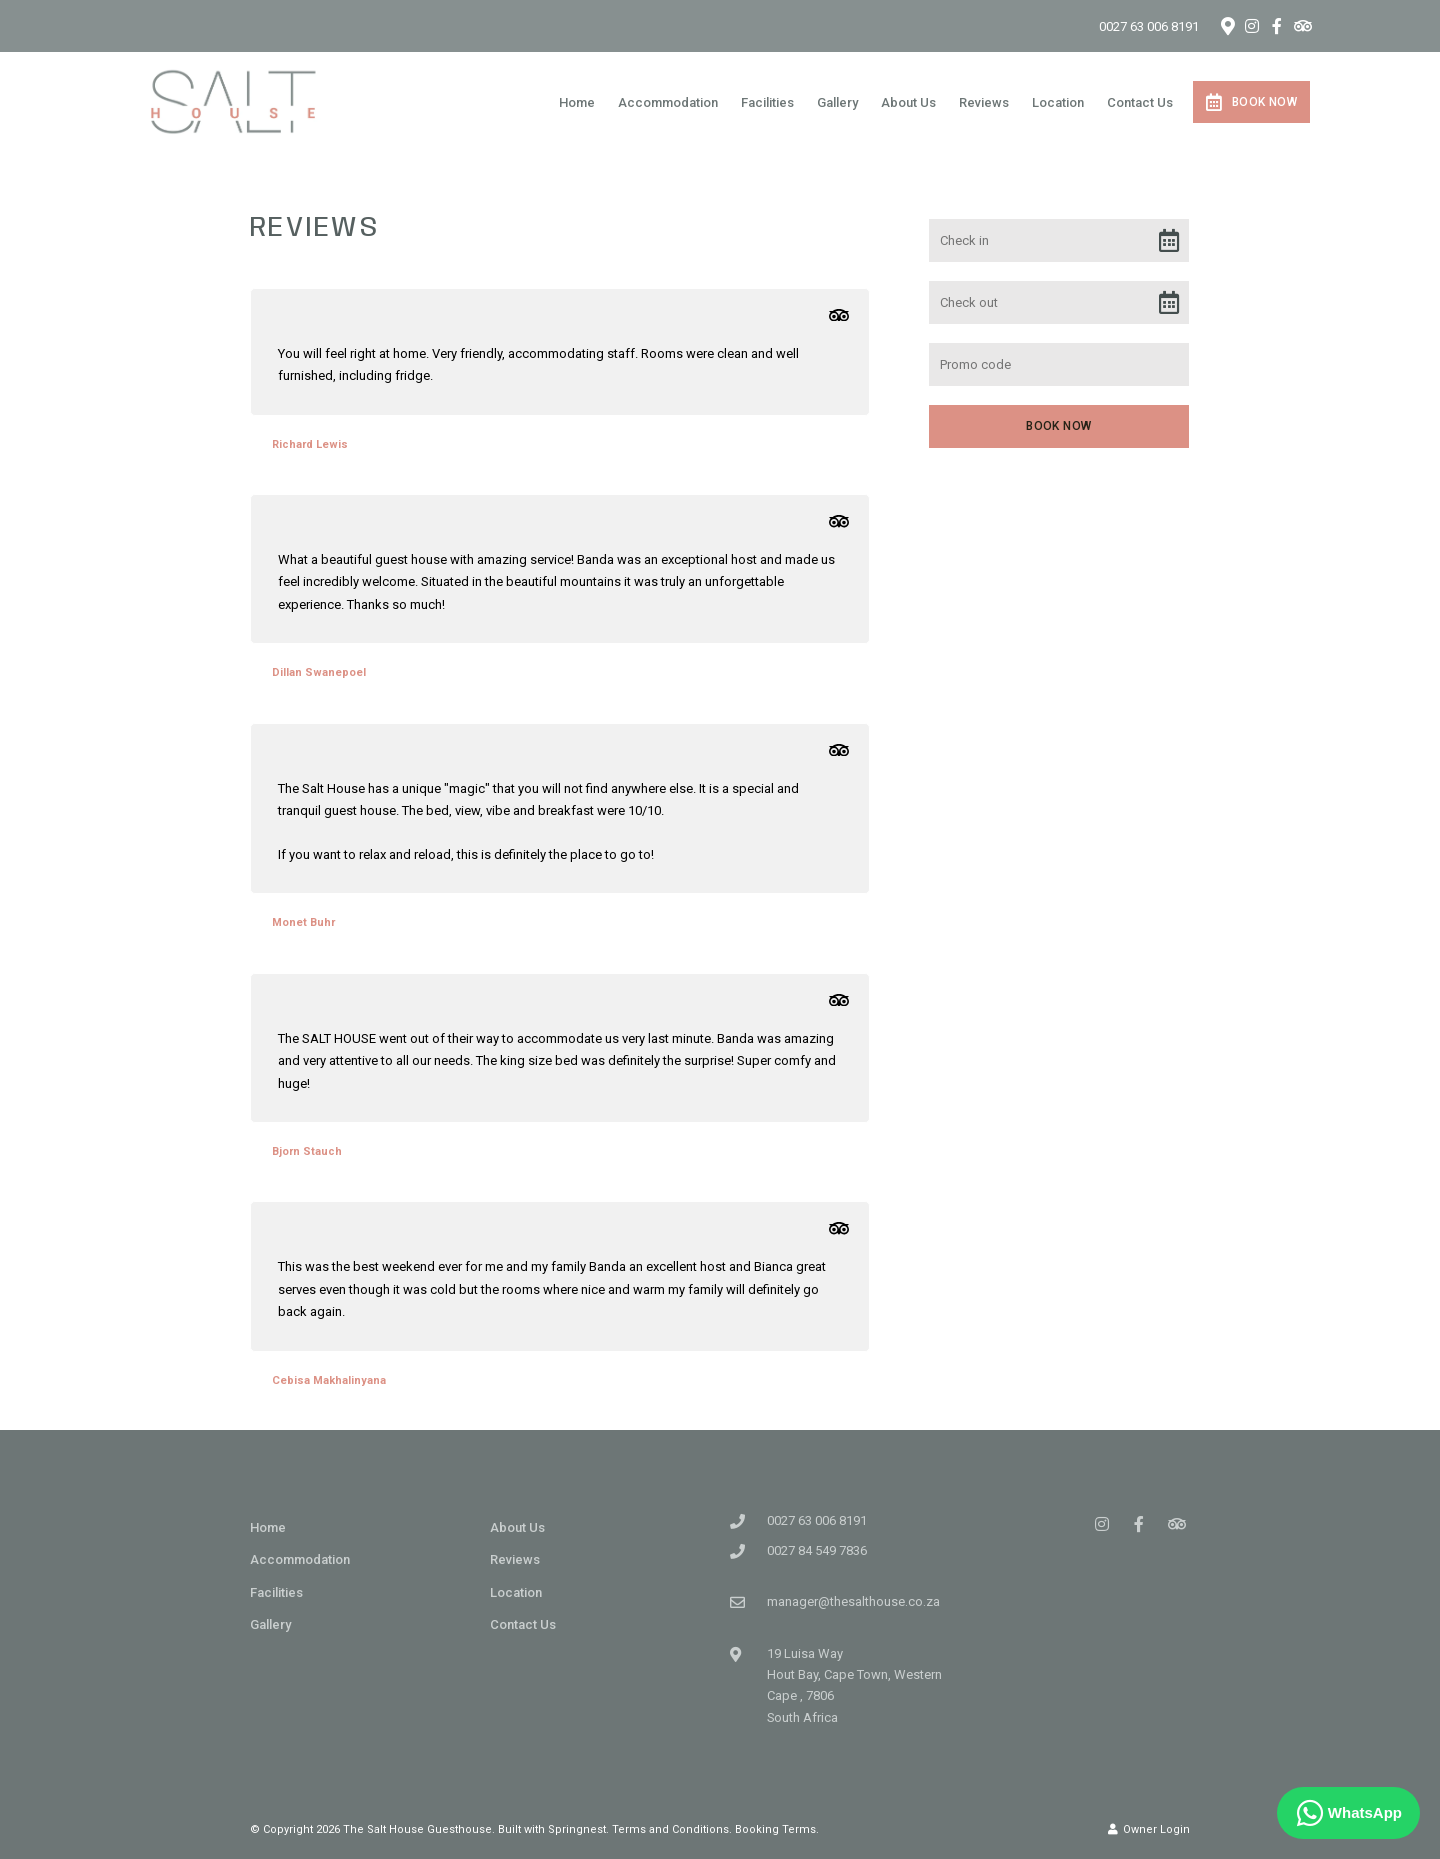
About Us (908, 102)
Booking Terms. (777, 1829)
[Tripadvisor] (1302, 26)
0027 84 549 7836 (817, 1550)
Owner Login (1149, 1829)
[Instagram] (1252, 26)
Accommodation (668, 102)
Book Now (1251, 102)
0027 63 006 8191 (1149, 26)
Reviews (984, 102)
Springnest (577, 1829)
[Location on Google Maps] (1227, 25)
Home (577, 102)
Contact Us (1140, 102)
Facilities (767, 102)
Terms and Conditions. (672, 1829)
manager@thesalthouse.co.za (853, 1601)
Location (1058, 102)
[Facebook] (1277, 26)
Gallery (837, 102)
